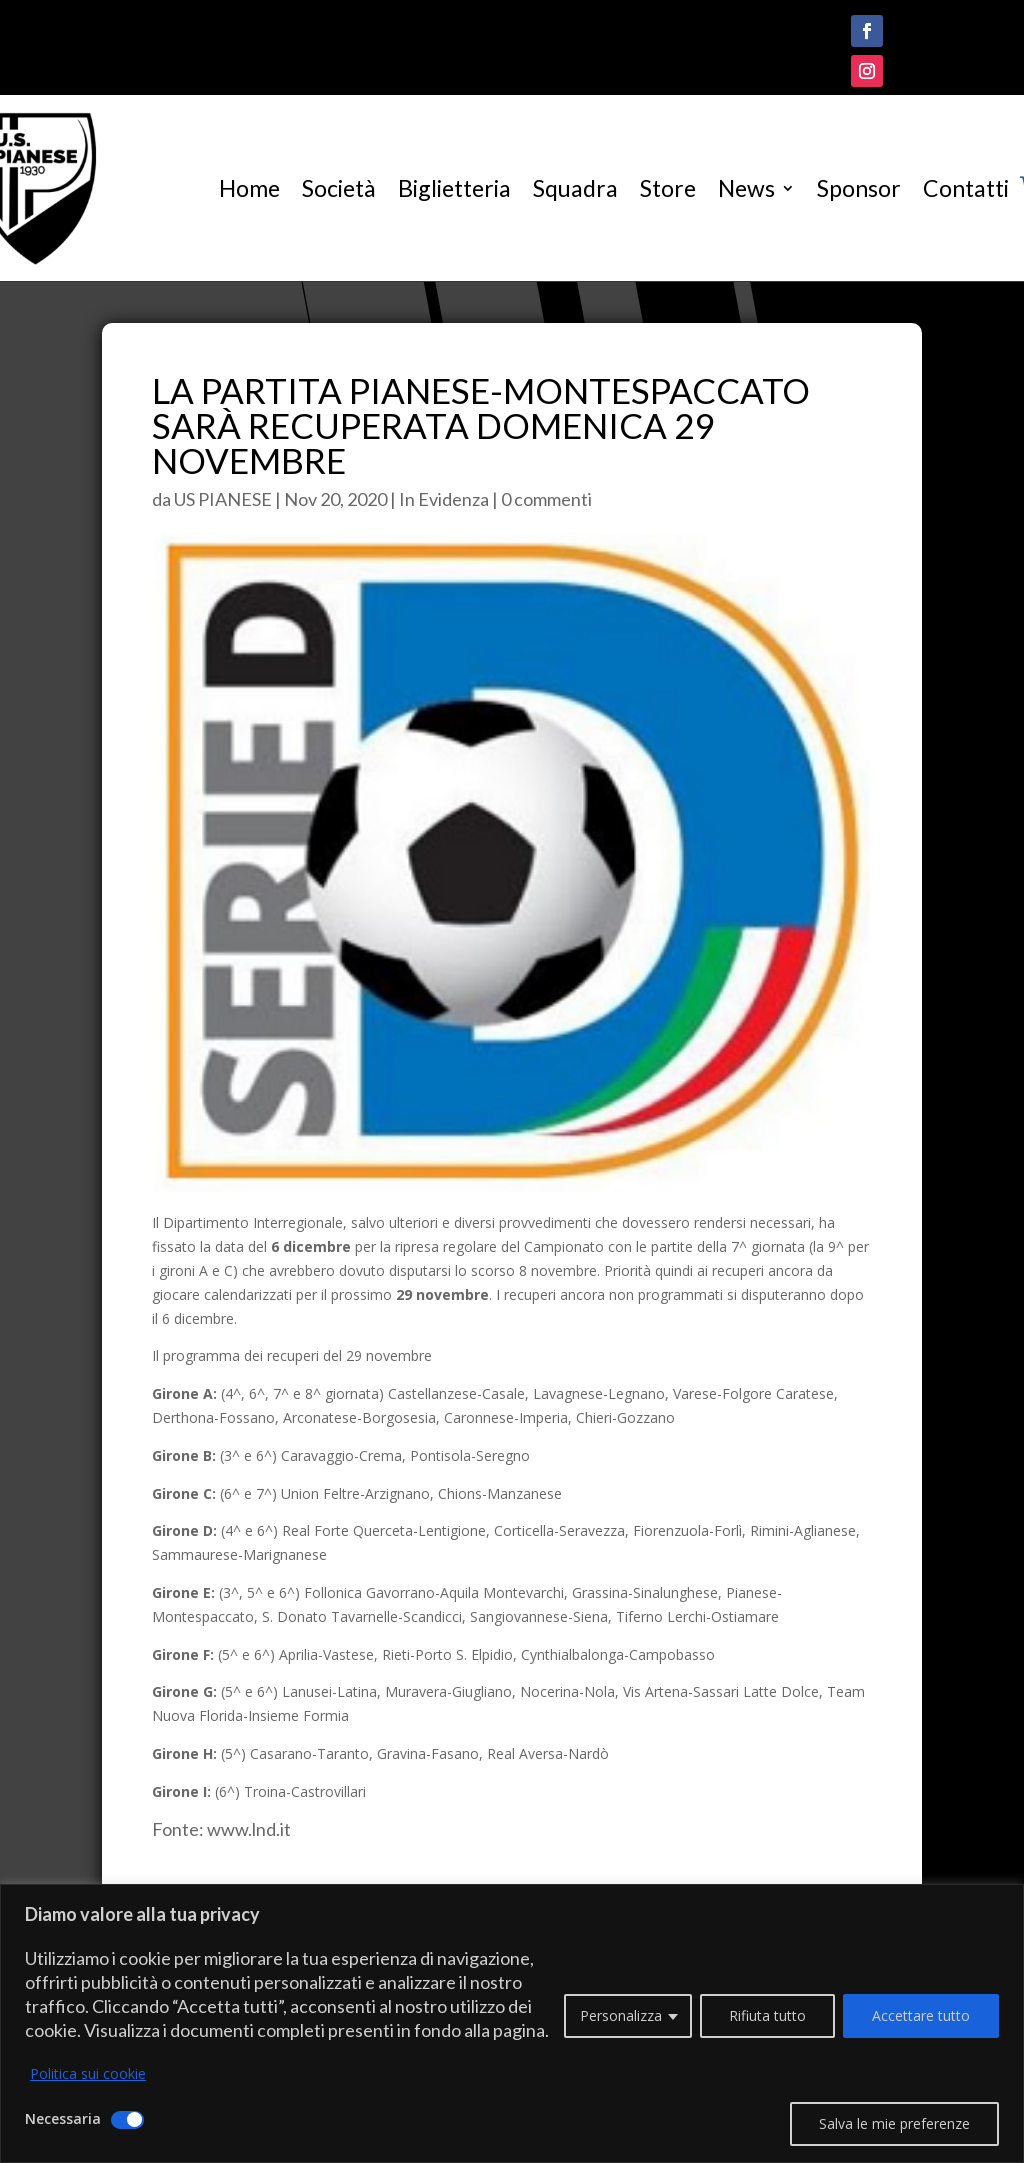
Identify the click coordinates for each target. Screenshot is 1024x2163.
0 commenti (546, 499)
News (746, 188)
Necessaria (63, 2118)
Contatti (966, 188)
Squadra (575, 188)
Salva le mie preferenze (894, 2123)
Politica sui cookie (88, 2073)
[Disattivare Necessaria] (127, 2120)
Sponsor (859, 188)
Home (249, 188)
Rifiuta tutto (767, 2015)
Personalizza (621, 2015)
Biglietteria (454, 188)
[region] (512, 2023)
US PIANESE (223, 499)
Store (668, 188)
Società (339, 188)
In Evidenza (444, 499)
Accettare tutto (921, 2015)
